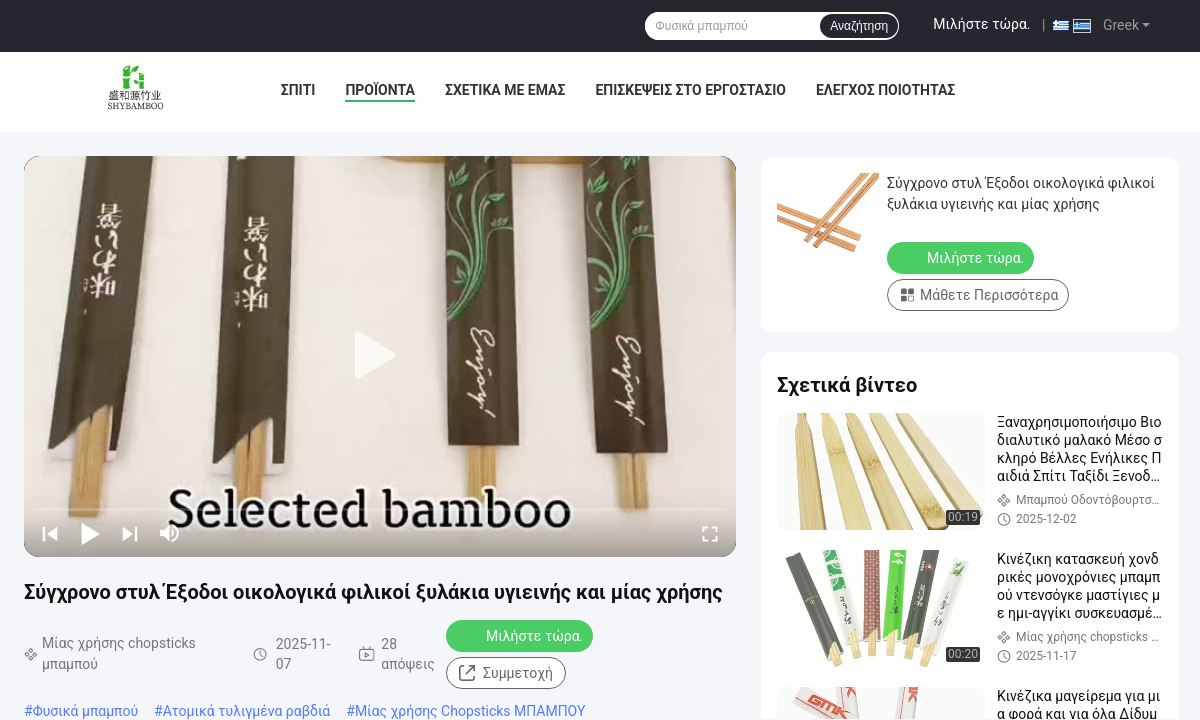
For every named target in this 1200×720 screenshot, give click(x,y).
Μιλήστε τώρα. (981, 24)
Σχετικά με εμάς (505, 90)
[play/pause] (90, 533)
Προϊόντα (380, 90)
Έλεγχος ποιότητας (885, 90)
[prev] (50, 533)
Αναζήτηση (859, 26)
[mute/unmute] (170, 533)
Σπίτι (298, 90)
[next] (130, 533)
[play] (380, 356)
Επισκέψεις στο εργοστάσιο (690, 90)
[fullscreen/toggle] (710, 533)
